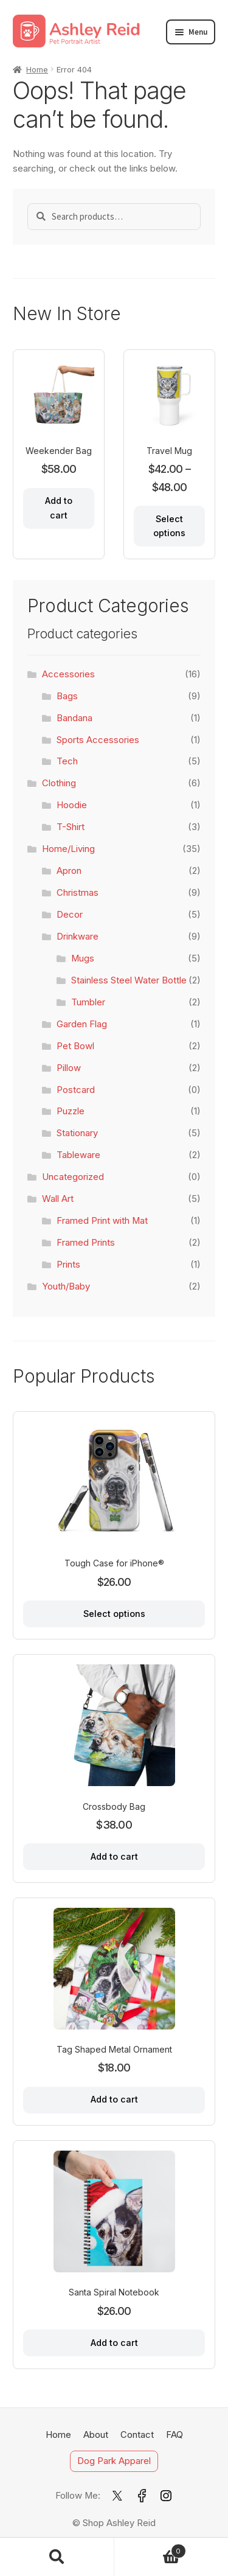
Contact (137, 2434)
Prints (68, 1264)
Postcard (76, 1089)
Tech (67, 761)
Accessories (68, 674)
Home (37, 69)
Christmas (77, 892)
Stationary (77, 1133)
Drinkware (77, 936)
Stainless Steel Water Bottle (129, 980)
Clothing (59, 783)
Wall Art (58, 1198)
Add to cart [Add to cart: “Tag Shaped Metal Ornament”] (114, 2099)
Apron (69, 870)
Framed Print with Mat (102, 1220)
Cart (150, 2548)
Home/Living (68, 848)
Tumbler (88, 1002)
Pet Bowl (75, 1046)
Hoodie (72, 805)
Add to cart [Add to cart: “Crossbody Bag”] (114, 1856)
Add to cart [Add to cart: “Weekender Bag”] (58, 507)
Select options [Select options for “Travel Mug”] (169, 526)
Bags (67, 696)
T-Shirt (71, 827)
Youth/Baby (66, 1286)
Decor (70, 914)
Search (57, 2557)
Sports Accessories (98, 740)
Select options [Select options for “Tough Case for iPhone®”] (114, 1613)
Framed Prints (86, 1242)
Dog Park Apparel (114, 2461)
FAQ (174, 2434)
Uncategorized (73, 1176)
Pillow (69, 1068)
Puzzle (71, 1111)
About (95, 2434)
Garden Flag (82, 1024)
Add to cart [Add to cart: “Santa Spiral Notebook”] (114, 2342)
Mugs (82, 958)
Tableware (78, 1155)
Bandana (74, 718)
